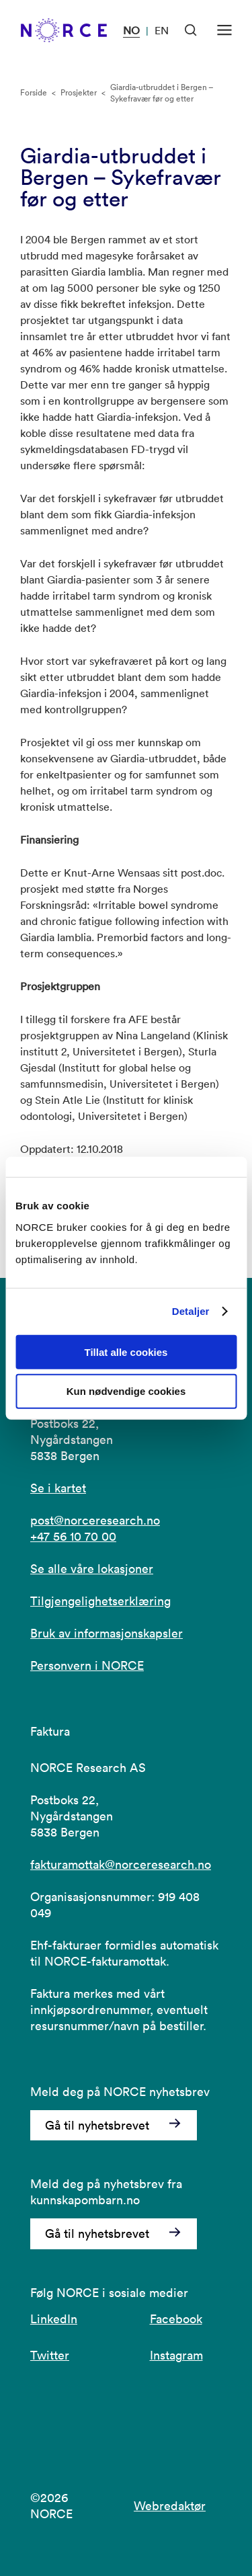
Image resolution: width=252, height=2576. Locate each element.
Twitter (49, 2355)
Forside (33, 92)
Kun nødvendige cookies (126, 1391)
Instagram (176, 2355)
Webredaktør (170, 2505)
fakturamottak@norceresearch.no (120, 1864)
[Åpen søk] (191, 30)
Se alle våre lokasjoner (91, 1568)
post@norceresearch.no (95, 1520)
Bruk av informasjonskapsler (106, 1633)
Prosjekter (78, 92)
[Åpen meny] (224, 30)
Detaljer (191, 1311)
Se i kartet (58, 1488)
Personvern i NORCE (87, 1665)
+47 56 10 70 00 (73, 1536)
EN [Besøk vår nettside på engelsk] (162, 30)
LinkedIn (53, 2319)
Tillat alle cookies (126, 1351)
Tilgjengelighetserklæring (100, 1601)
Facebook (176, 2319)
